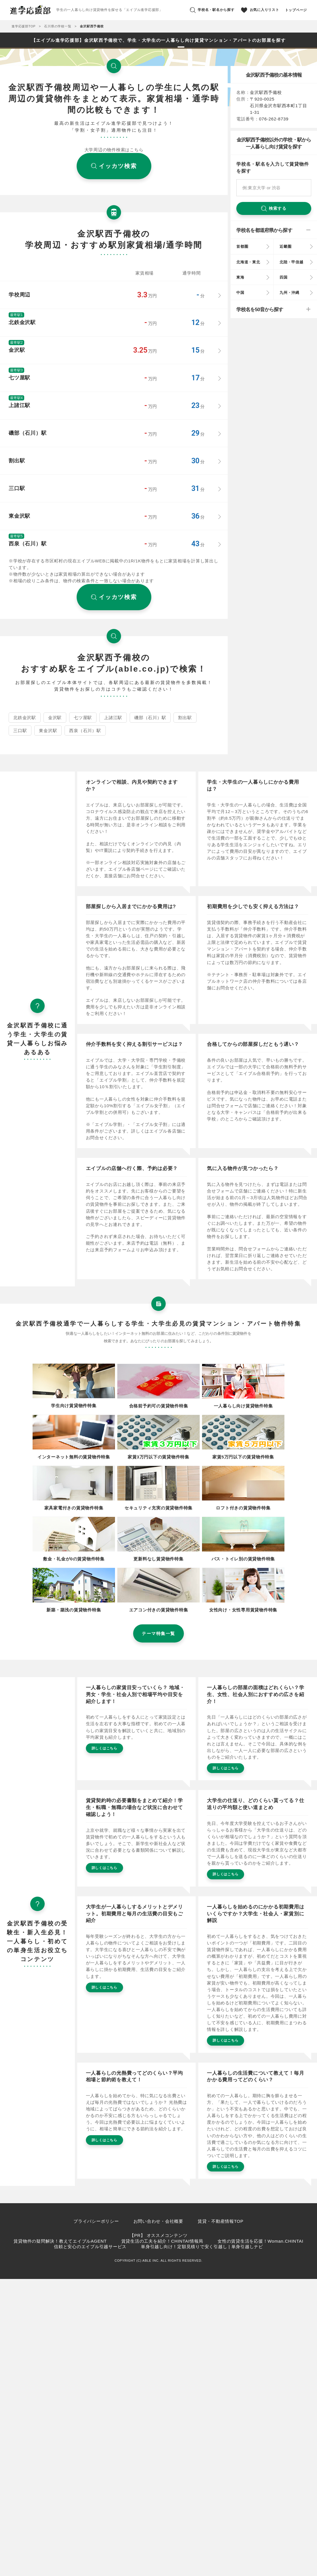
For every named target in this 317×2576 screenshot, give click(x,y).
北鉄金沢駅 (24, 717)
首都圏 (242, 246)
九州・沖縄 (289, 292)
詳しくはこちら (104, 1748)
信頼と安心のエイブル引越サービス (90, 2246)
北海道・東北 (248, 262)
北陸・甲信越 (291, 262)
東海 (240, 277)
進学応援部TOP (23, 26)
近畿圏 (285, 246)
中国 (240, 292)
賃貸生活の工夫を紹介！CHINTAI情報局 (162, 2241)
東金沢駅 (48, 730)
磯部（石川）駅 (150, 717)
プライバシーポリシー (96, 2221)
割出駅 (185, 717)
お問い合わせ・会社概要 (158, 2221)
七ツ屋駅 (83, 717)
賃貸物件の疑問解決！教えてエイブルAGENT (60, 2241)
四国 (284, 277)
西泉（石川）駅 (85, 730)
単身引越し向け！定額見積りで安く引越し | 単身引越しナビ (202, 2246)
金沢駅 (55, 717)
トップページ (296, 10)
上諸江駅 (113, 717)
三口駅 (20, 730)
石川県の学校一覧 (57, 26)
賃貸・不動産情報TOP (221, 2221)
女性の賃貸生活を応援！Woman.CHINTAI (260, 2241)
